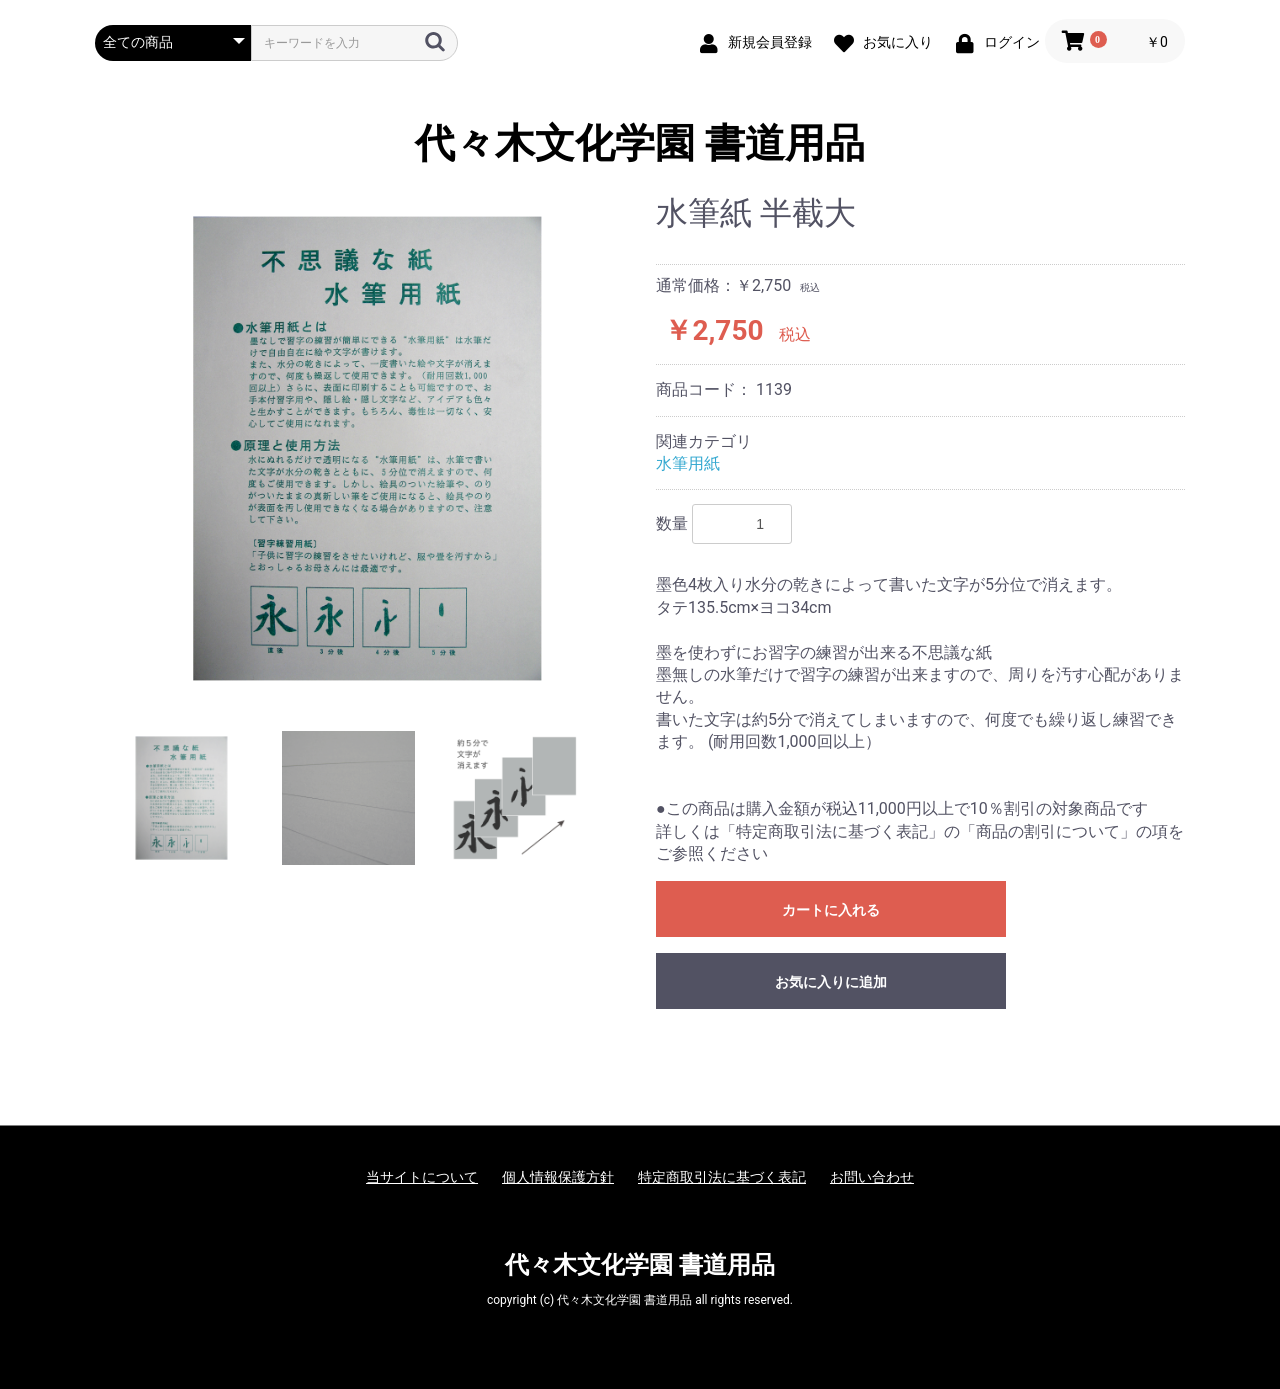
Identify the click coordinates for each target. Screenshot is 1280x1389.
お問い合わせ (872, 1177)
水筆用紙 (688, 463)
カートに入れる (831, 910)
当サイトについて (422, 1177)
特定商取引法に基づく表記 (722, 1177)
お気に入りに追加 (831, 982)
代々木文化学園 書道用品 (640, 144)
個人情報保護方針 (558, 1177)
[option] (367, 448)
